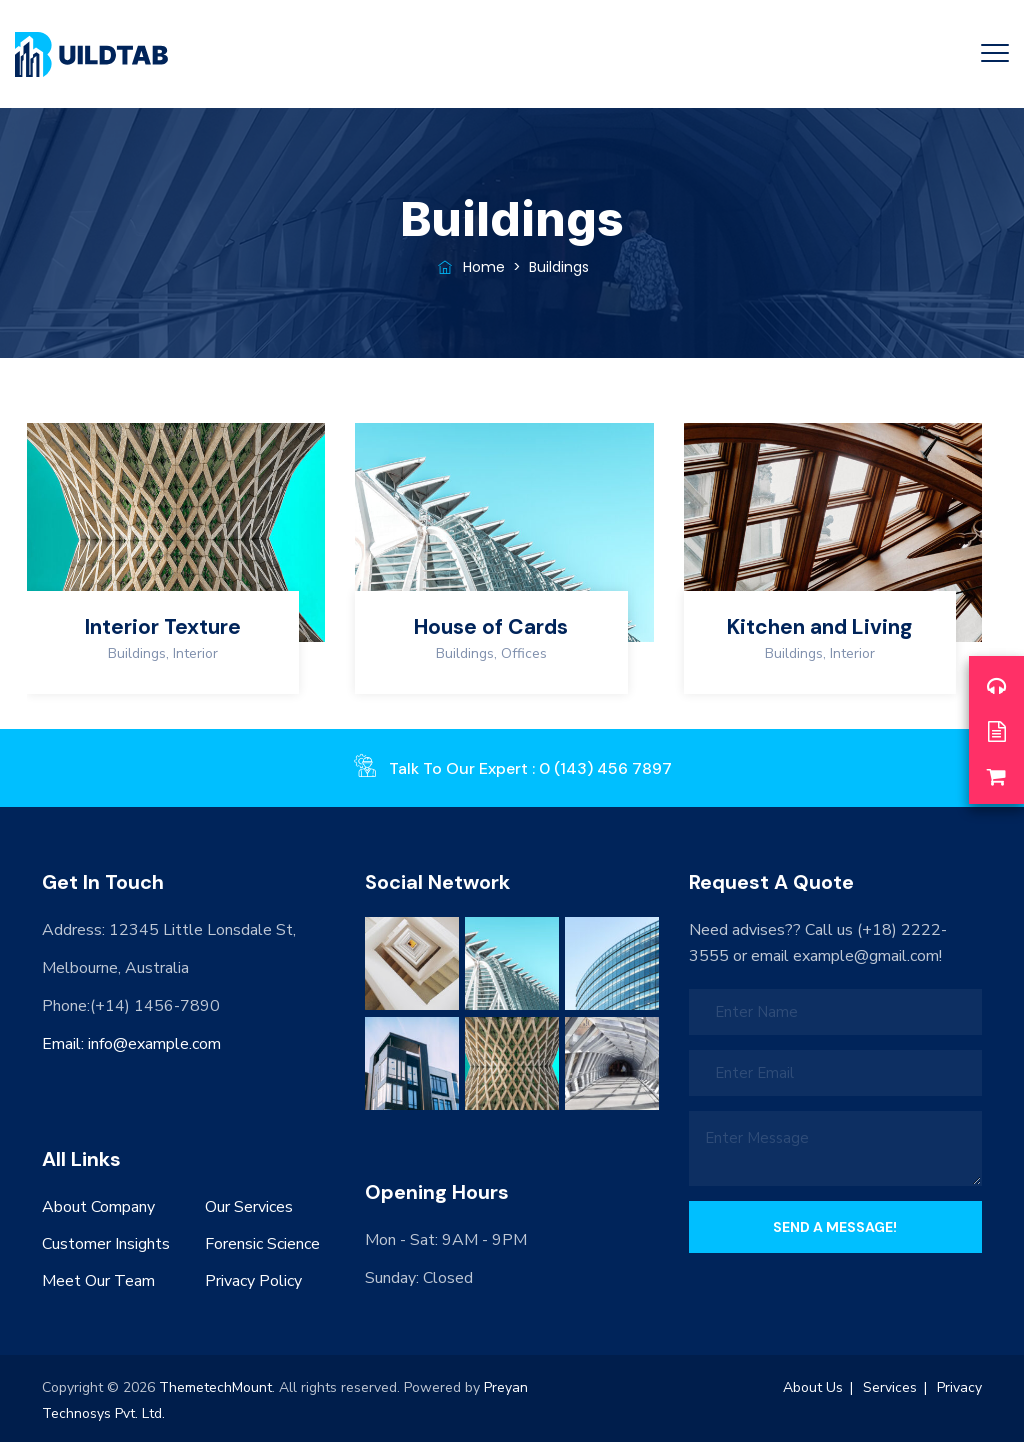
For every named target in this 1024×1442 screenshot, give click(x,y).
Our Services (249, 1207)
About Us (813, 1387)
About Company (98, 1207)
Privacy (959, 1387)
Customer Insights (106, 1244)
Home (470, 267)
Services (890, 1387)
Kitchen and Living (819, 627)
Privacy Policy (253, 1281)
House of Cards (491, 627)
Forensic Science (262, 1244)
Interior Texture (163, 627)
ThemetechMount (215, 1387)
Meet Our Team (98, 1281)
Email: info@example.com (131, 1044)
